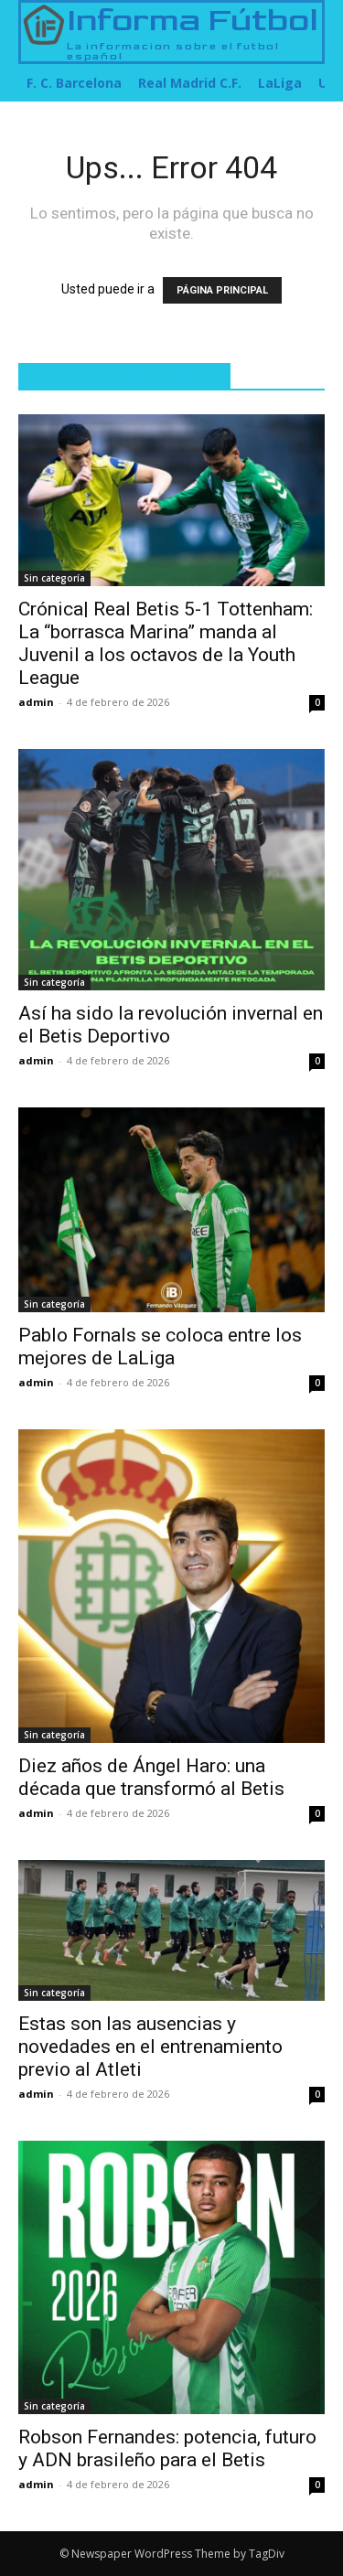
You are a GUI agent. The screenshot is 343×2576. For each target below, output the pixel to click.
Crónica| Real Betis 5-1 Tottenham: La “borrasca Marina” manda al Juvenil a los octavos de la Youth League (165, 643)
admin (36, 702)
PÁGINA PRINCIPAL (222, 290)
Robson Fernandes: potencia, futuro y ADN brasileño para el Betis (167, 2448)
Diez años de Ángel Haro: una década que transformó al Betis (151, 1777)
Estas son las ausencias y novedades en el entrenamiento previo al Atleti (150, 2046)
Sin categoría (54, 578)
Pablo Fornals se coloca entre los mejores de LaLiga (160, 1346)
